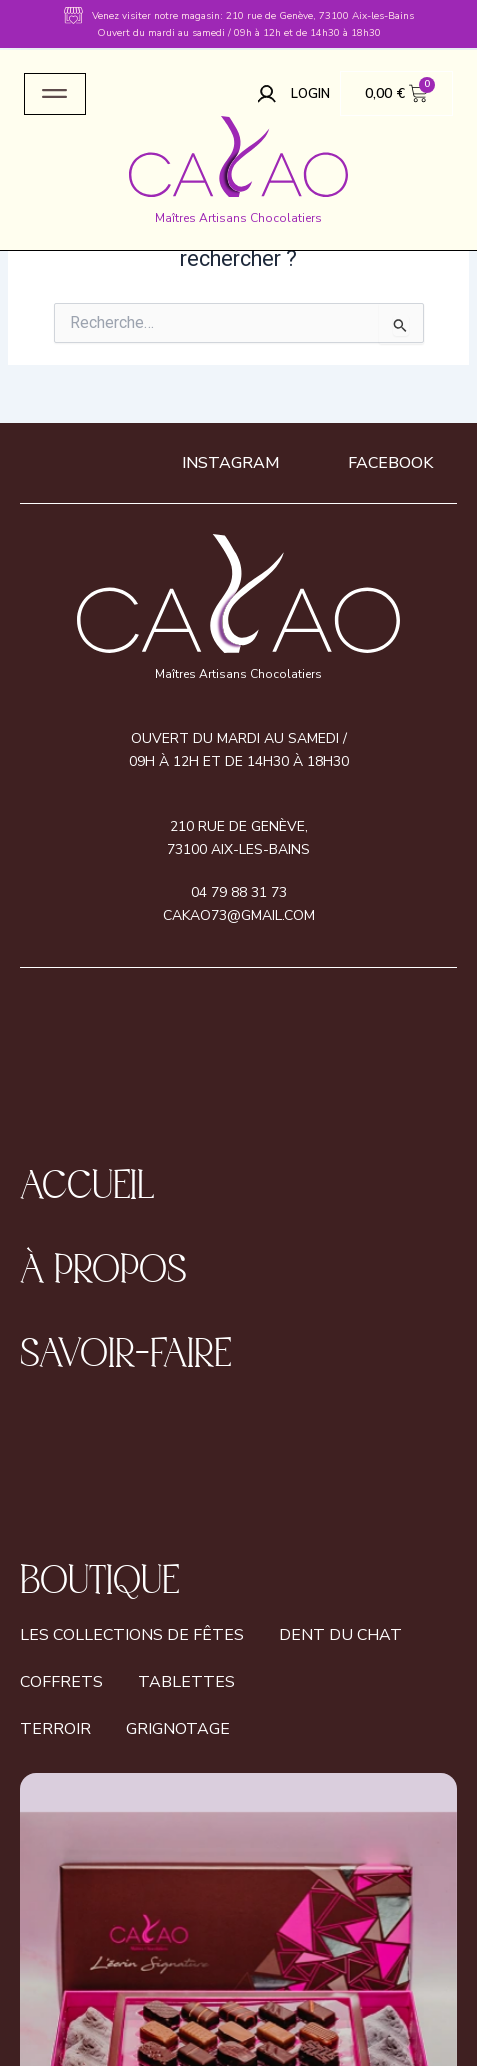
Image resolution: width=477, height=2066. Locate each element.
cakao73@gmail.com (239, 915)
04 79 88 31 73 (239, 892)
